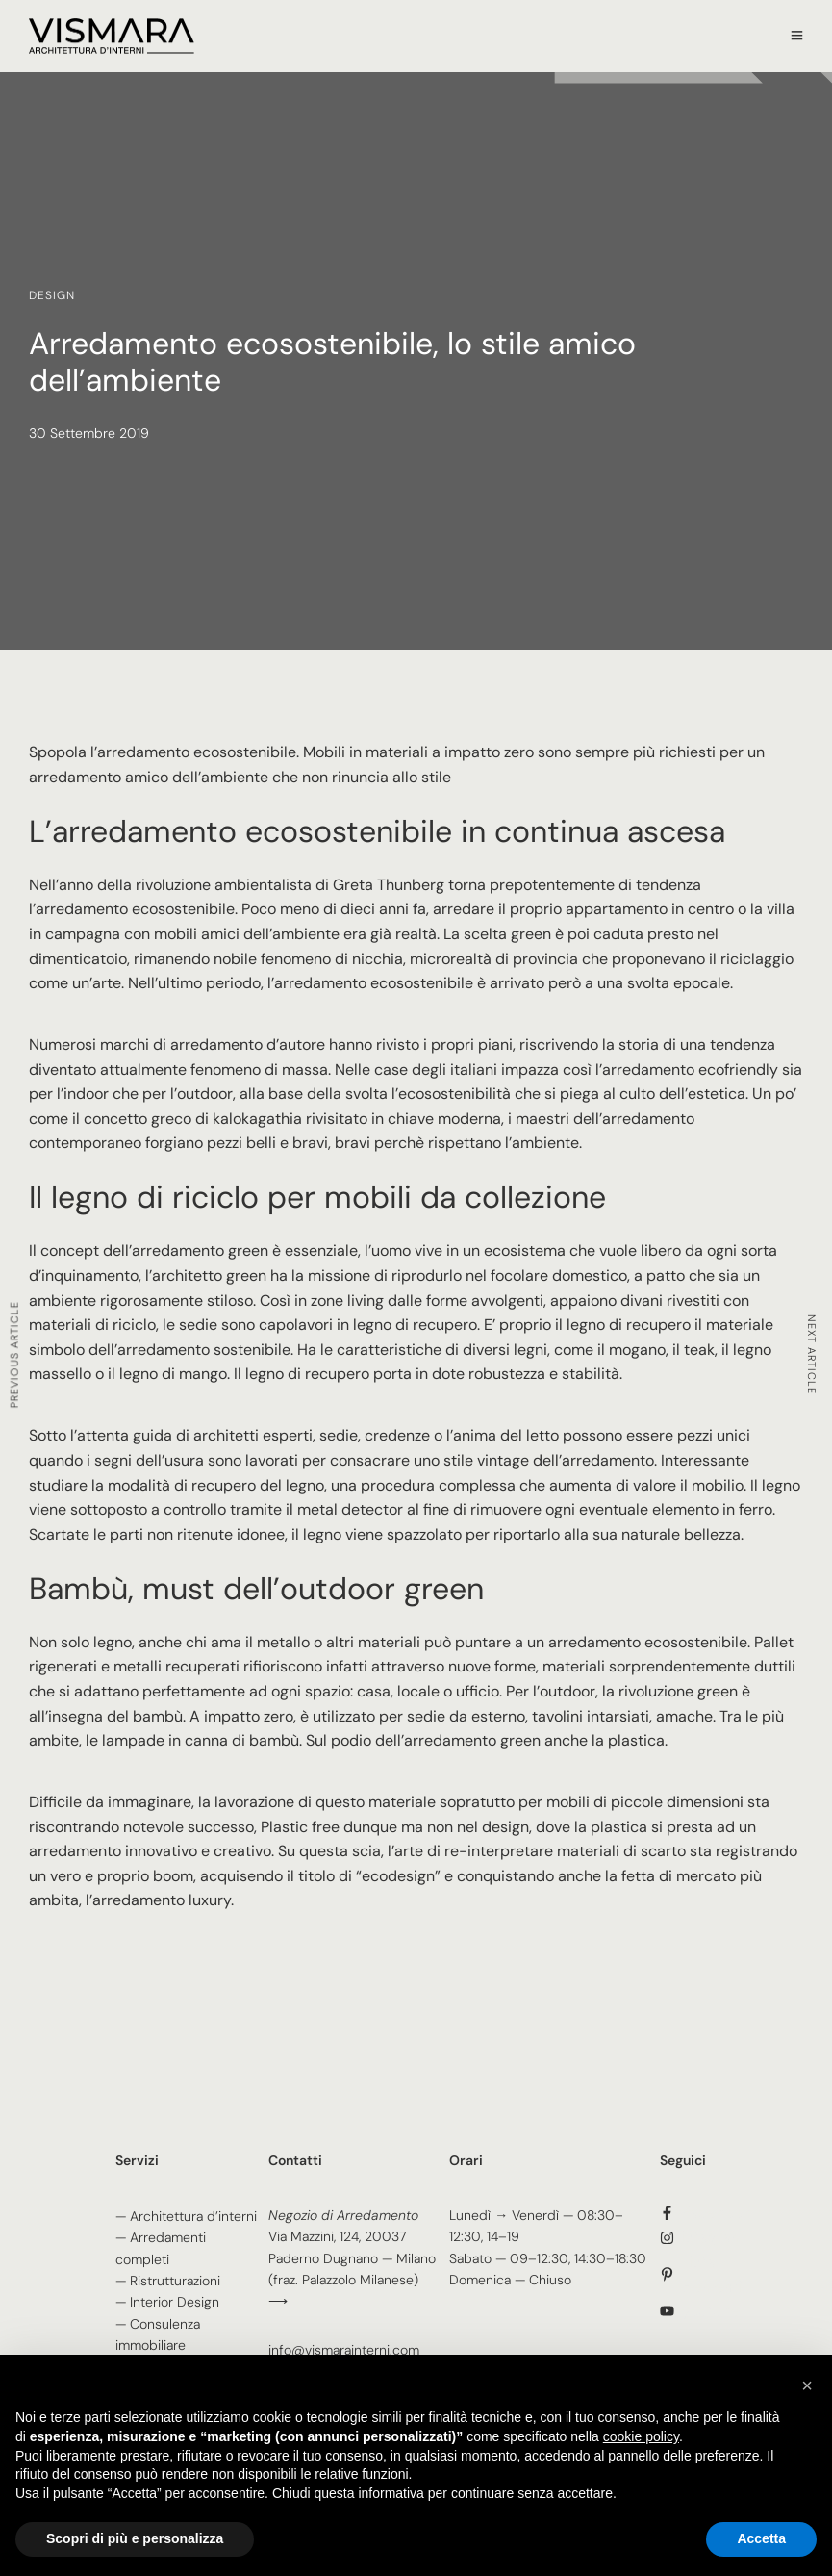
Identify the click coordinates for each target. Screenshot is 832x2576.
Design (52, 295)
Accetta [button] (761, 2538)
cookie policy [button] (641, 2436)
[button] (807, 2385)
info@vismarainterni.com (343, 2350)
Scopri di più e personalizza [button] (134, 2538)
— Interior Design (167, 2301)
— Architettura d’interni (186, 2216)
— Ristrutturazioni (167, 2280)
